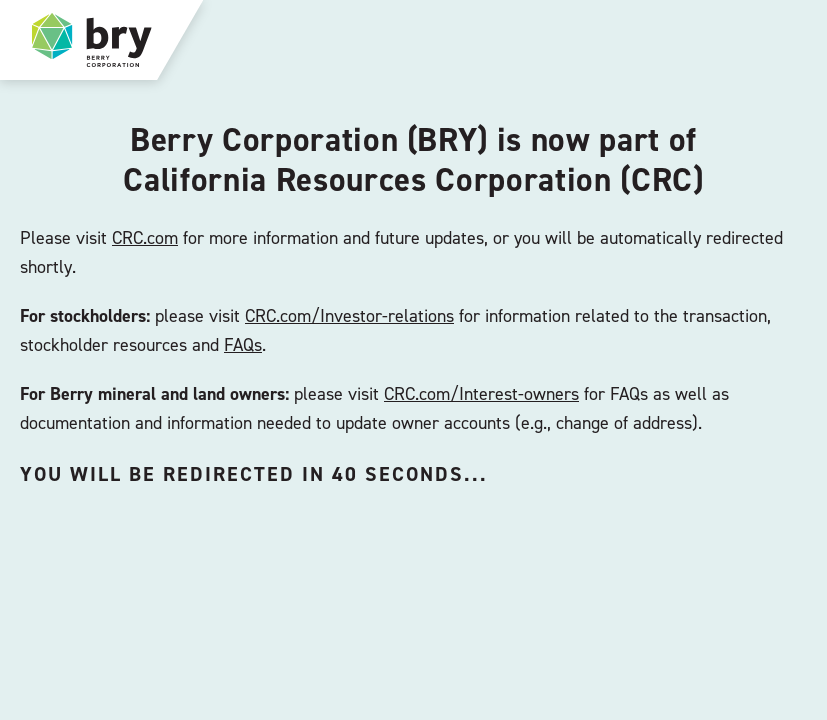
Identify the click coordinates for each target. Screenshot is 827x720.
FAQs (243, 344)
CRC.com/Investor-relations (349, 315)
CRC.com (145, 237)
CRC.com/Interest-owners (481, 393)
